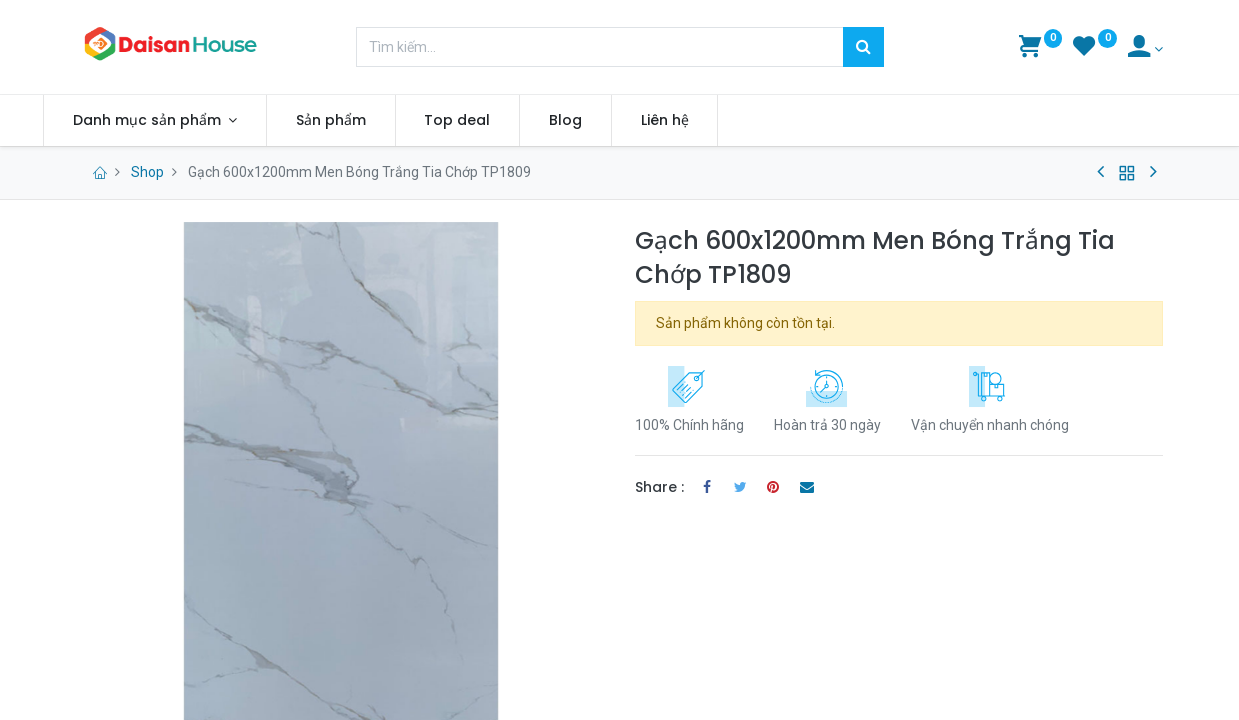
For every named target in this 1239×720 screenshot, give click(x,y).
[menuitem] (365, 121)
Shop (147, 172)
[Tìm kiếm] (863, 47)
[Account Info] (1145, 49)
